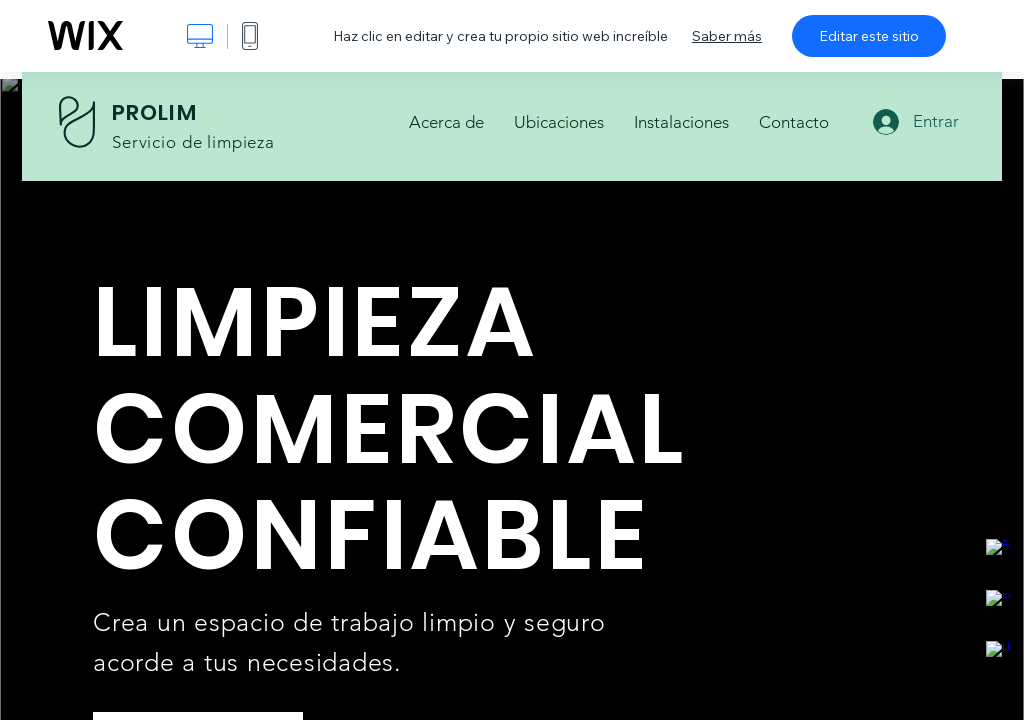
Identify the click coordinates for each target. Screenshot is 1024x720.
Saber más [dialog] (727, 36)
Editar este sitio (869, 36)
